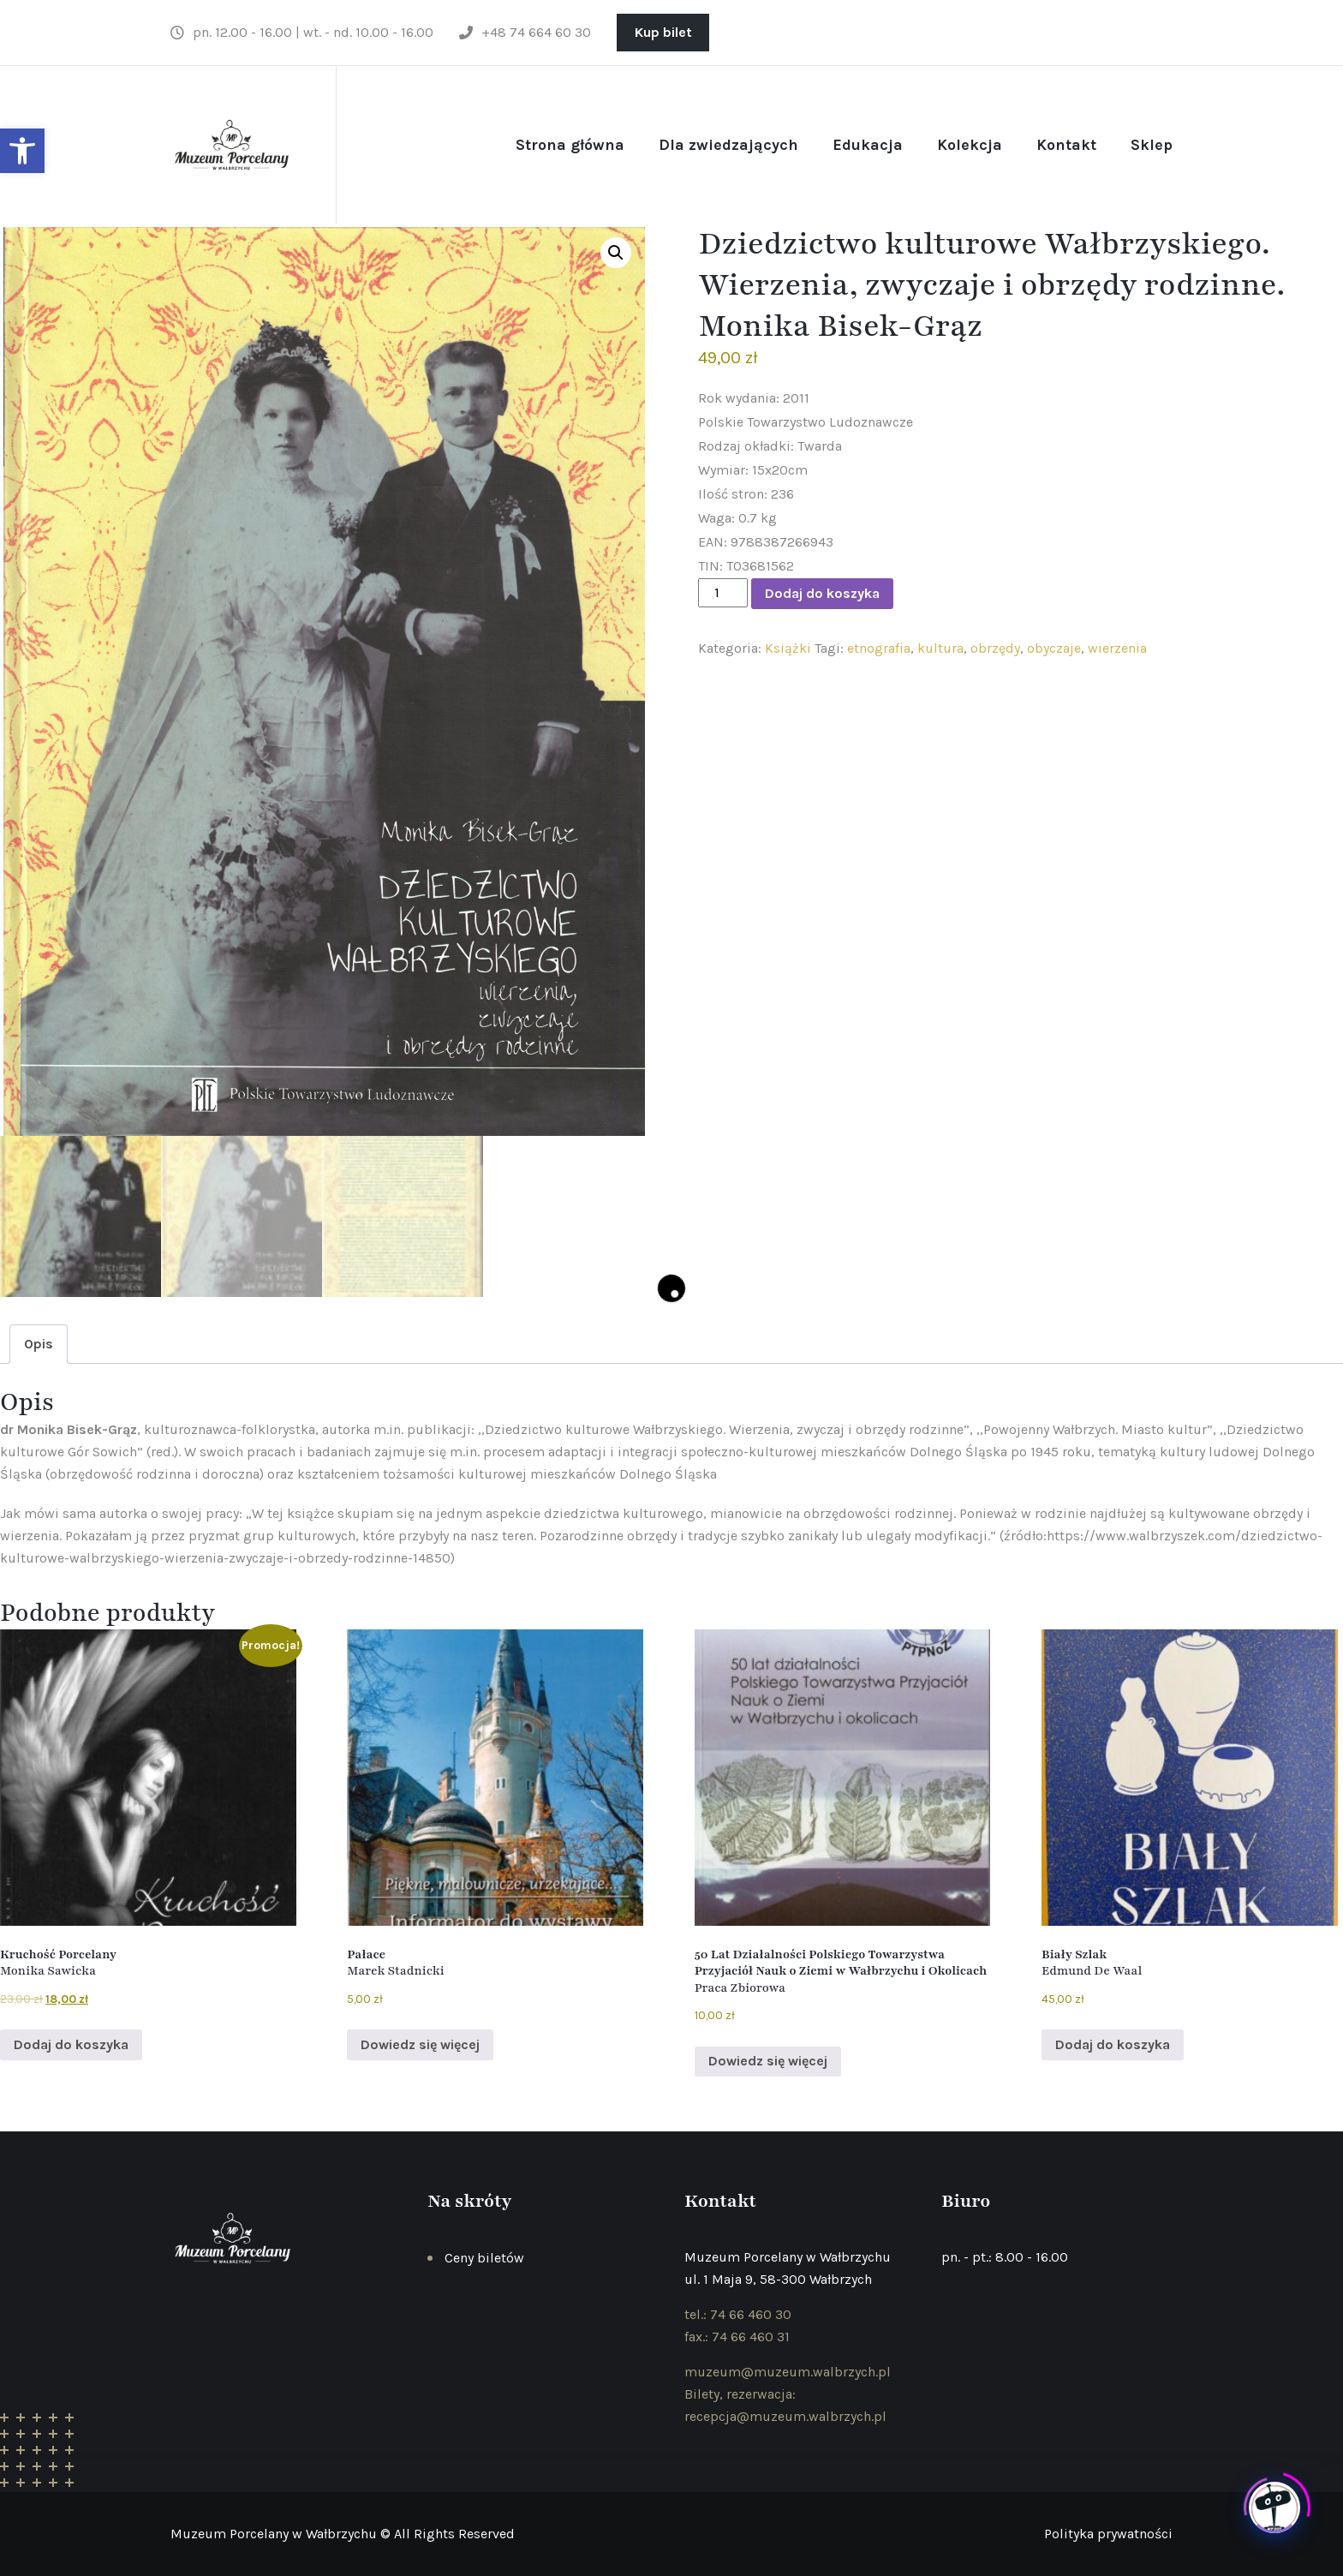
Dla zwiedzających (728, 144)
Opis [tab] (38, 1344)
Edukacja (868, 144)
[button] (22, 151)
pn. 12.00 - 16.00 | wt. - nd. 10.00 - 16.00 (301, 32)
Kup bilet (663, 32)
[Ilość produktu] (723, 592)
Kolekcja (969, 144)
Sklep (1152, 144)
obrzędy (995, 648)
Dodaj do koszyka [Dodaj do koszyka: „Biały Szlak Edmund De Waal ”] (1112, 2044)
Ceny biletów (484, 2258)
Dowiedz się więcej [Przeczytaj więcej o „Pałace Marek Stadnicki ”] (420, 2044)
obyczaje (1054, 648)
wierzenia (1117, 648)
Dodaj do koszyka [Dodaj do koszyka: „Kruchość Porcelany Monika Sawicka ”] (71, 2044)
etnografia (878, 648)
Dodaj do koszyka (822, 593)
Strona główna (570, 144)
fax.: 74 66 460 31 (737, 2336)
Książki (788, 648)
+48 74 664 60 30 (525, 32)
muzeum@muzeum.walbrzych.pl (787, 2372)
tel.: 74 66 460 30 (737, 2314)
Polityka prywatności (1108, 2533)
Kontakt (1066, 144)
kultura (940, 648)
